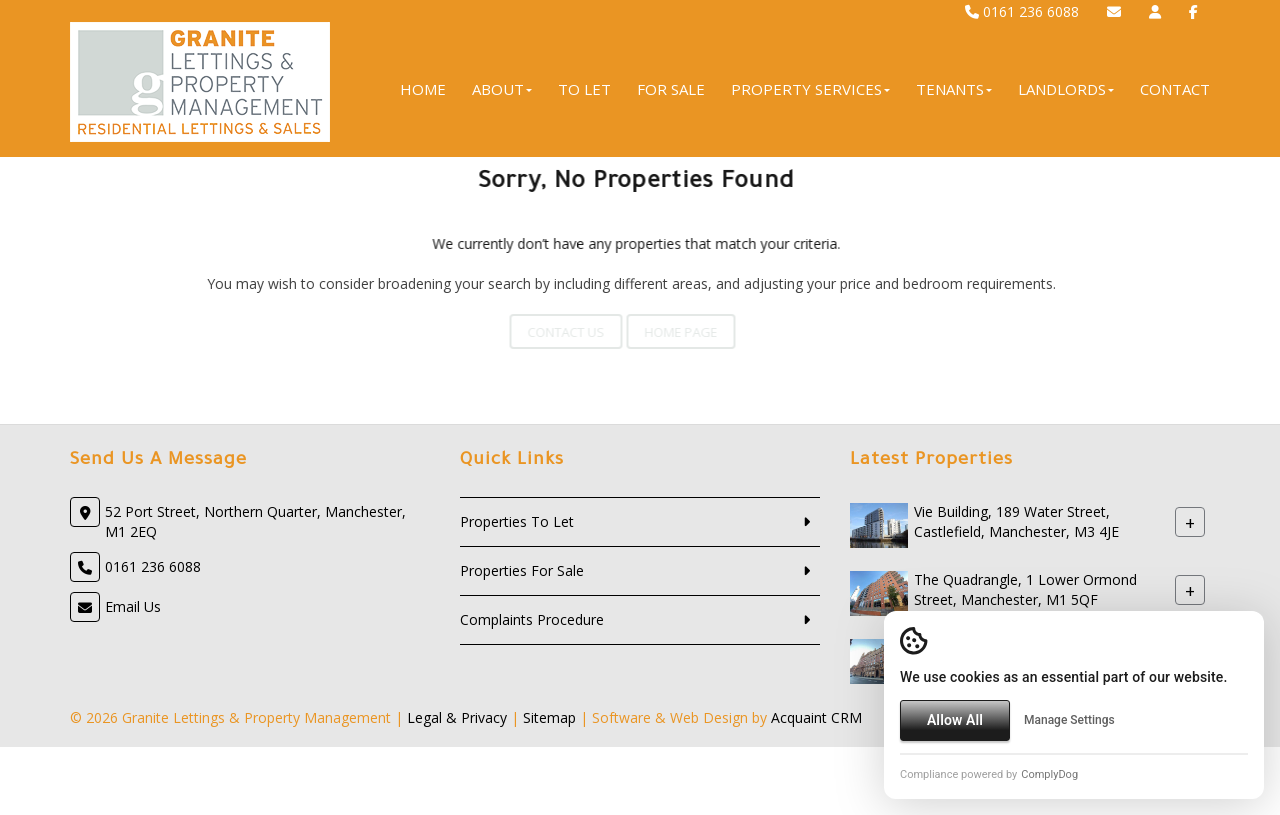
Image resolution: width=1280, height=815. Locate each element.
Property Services (810, 89)
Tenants (954, 89)
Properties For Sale (522, 570)
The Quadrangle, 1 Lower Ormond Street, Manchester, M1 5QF (1025, 589)
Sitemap (549, 717)
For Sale (671, 89)
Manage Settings (1069, 720)
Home (423, 89)
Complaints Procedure (532, 619)
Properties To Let (517, 521)
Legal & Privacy (457, 717)
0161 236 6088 (1022, 11)
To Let (584, 89)
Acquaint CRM (816, 717)
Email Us (133, 606)
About (502, 89)
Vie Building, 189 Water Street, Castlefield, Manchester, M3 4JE (1016, 521)
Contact (1175, 89)
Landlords (1066, 89)
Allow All (955, 720)
